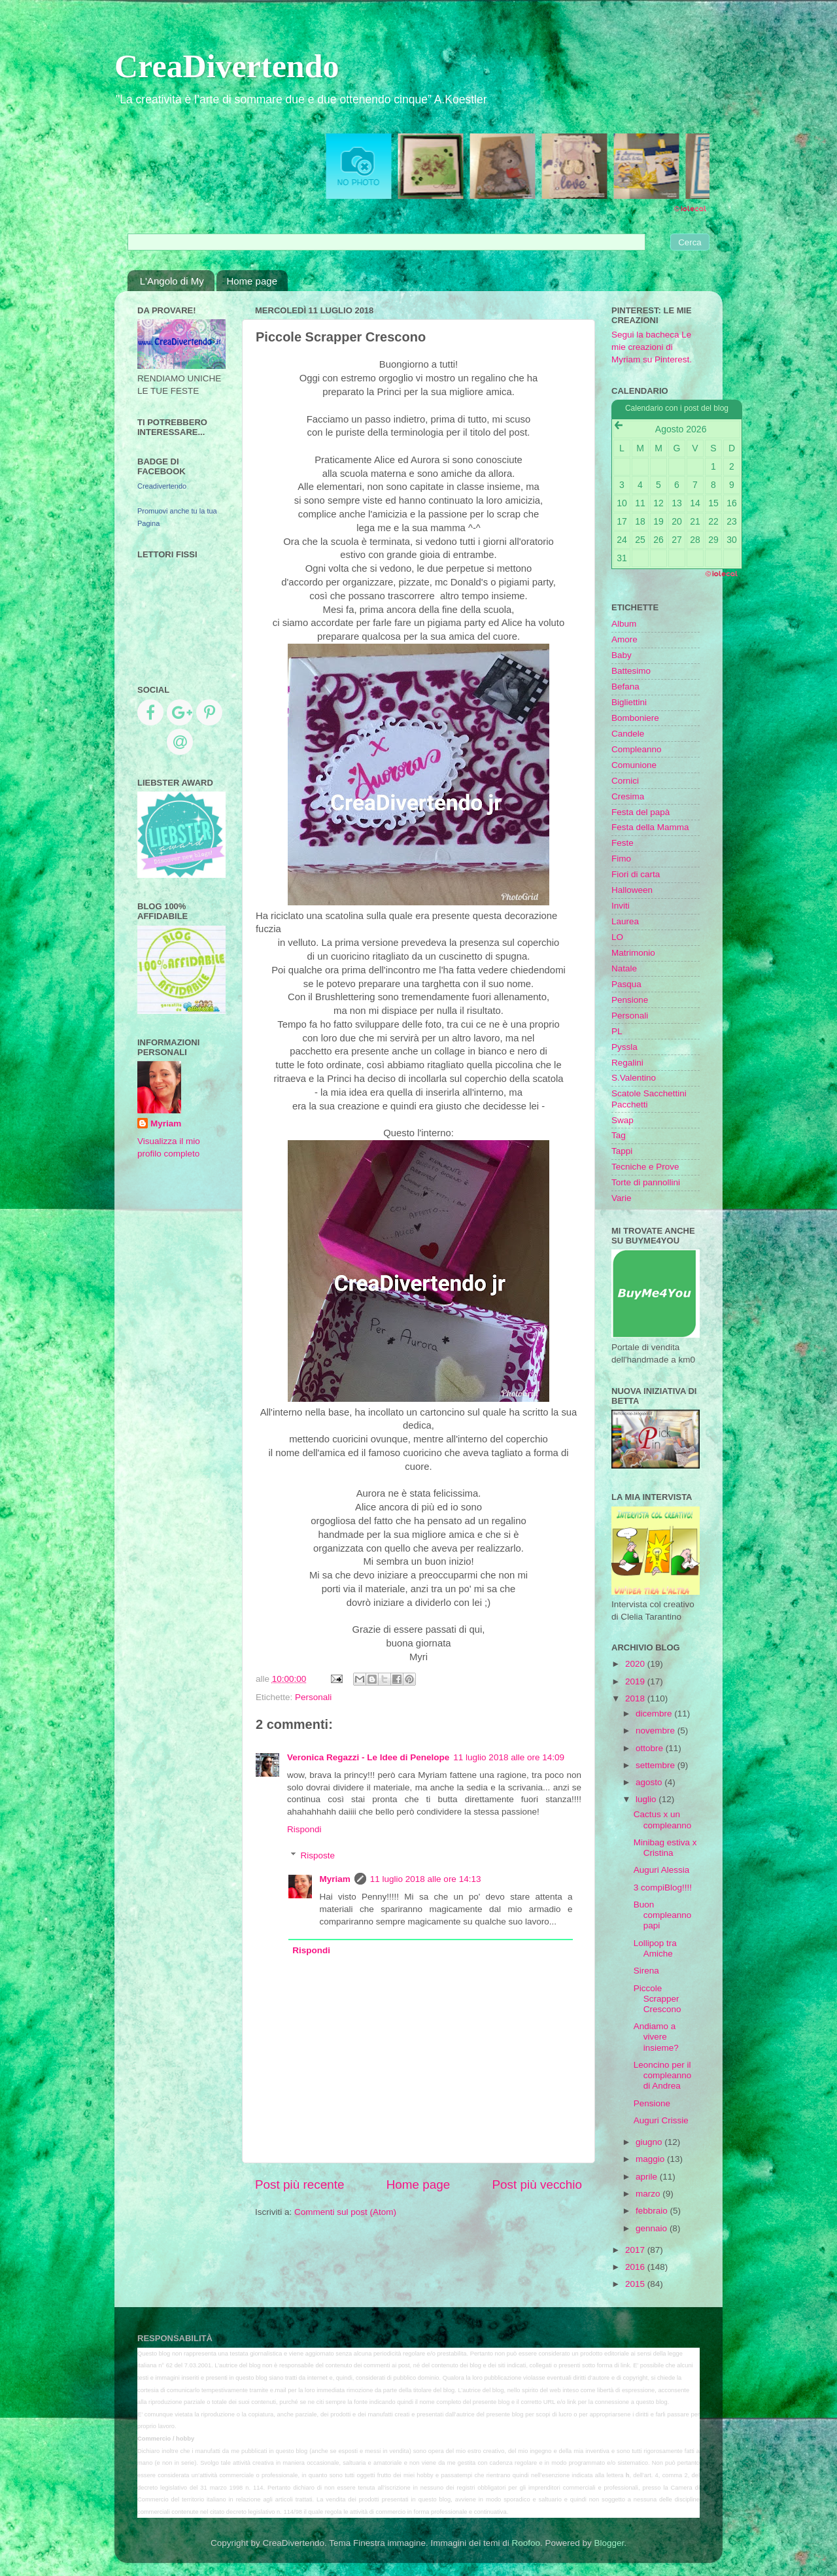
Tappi (621, 1151)
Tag (618, 1135)
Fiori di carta (635, 874)
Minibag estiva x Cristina (665, 1847)
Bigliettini (629, 702)
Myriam (335, 1879)
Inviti (620, 906)
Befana (625, 686)
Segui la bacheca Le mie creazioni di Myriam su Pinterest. (651, 347)
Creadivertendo (161, 486)
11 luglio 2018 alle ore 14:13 (425, 1879)
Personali (313, 1697)
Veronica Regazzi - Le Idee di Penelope (368, 1757)
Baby (621, 655)
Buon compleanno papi (663, 1915)
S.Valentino (633, 1078)
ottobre (651, 1748)
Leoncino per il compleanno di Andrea (663, 2075)
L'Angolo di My (172, 281)
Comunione (634, 765)
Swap (622, 1120)
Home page (251, 281)
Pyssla (624, 1047)
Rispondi (304, 1829)
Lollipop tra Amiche (655, 1948)
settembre (656, 1765)
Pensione (629, 1000)
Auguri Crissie (661, 2120)
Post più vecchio (537, 2184)
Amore (624, 639)
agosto (650, 1782)
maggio (651, 2159)
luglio (647, 1799)
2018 (636, 1698)
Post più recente (300, 2184)
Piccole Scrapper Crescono (657, 1998)
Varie (621, 1198)
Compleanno (636, 749)
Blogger (609, 2543)
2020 (636, 1664)
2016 (636, 2267)
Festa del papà (640, 812)
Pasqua (626, 984)
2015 (636, 2284)
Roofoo (525, 2543)
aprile (648, 2177)
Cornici (625, 781)
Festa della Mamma (650, 827)
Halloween (632, 890)
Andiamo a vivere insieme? (656, 2036)
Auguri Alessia (662, 1870)
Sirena (646, 1971)
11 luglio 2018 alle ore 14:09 (508, 1757)
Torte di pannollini (645, 1182)
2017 (636, 2250)
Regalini (627, 1063)
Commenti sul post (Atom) (345, 2212)
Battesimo (631, 671)
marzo (649, 2194)
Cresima (627, 796)
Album (623, 624)
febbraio (653, 2211)
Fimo (621, 858)
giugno (650, 2142)
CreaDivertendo (226, 66)
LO (617, 937)
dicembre (655, 1713)
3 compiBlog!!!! (663, 1887)
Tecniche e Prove (645, 1167)
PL (617, 1031)
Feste (622, 843)
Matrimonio (633, 953)
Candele (627, 734)
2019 (636, 1681)
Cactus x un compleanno (663, 1819)
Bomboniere (635, 718)
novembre (656, 1730)
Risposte (318, 1855)
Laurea (625, 921)
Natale (624, 968)
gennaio (653, 2228)
